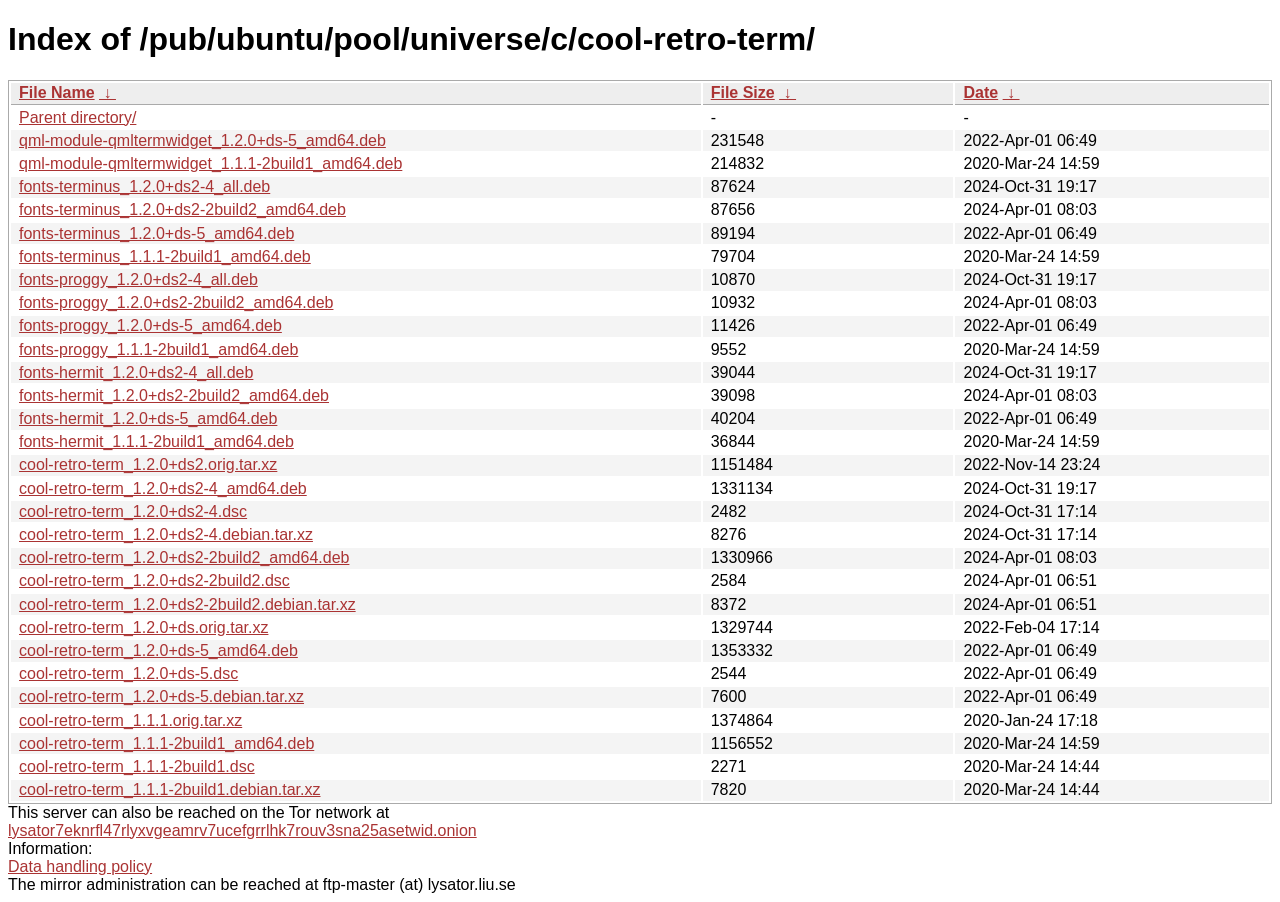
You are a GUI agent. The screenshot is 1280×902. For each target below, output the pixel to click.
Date (980, 92)
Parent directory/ (77, 117)
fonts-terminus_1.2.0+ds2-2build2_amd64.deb (182, 209)
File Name (57, 92)
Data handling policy (80, 866)
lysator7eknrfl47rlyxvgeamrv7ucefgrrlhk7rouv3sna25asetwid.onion (242, 830)
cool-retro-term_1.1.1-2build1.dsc (137, 766)
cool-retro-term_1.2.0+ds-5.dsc (128, 673)
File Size (743, 92)
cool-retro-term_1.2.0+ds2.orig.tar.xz (148, 464)
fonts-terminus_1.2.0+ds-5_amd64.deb (156, 233)
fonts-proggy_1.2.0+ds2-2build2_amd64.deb (176, 302)
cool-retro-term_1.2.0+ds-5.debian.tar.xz (161, 696)
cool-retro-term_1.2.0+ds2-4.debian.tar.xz (166, 534)
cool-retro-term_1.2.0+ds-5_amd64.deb (158, 650)
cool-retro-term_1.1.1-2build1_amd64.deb (166, 743)
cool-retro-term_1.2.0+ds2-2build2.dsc (154, 580)
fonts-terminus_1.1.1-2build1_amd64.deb (165, 256)
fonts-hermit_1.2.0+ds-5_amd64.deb (148, 418)
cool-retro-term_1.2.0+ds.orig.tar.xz (143, 627)
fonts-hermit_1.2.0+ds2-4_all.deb (136, 372)
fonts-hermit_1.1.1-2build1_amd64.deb (156, 441)
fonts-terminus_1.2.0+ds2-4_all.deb (144, 186)
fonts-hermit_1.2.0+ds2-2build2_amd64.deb (174, 395)
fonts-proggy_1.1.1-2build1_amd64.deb (158, 349)
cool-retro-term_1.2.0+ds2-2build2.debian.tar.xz (187, 604)
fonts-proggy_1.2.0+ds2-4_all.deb (138, 279)
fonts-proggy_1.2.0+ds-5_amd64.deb (150, 325)
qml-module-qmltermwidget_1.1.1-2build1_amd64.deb (210, 163)
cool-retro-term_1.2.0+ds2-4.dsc (133, 511)
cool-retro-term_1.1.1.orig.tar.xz (130, 720)
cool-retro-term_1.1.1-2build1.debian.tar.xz (170, 789)
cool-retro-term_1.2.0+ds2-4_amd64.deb (163, 488)
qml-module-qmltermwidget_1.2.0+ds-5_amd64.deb (202, 140)
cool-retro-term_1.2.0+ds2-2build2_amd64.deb (184, 557)
